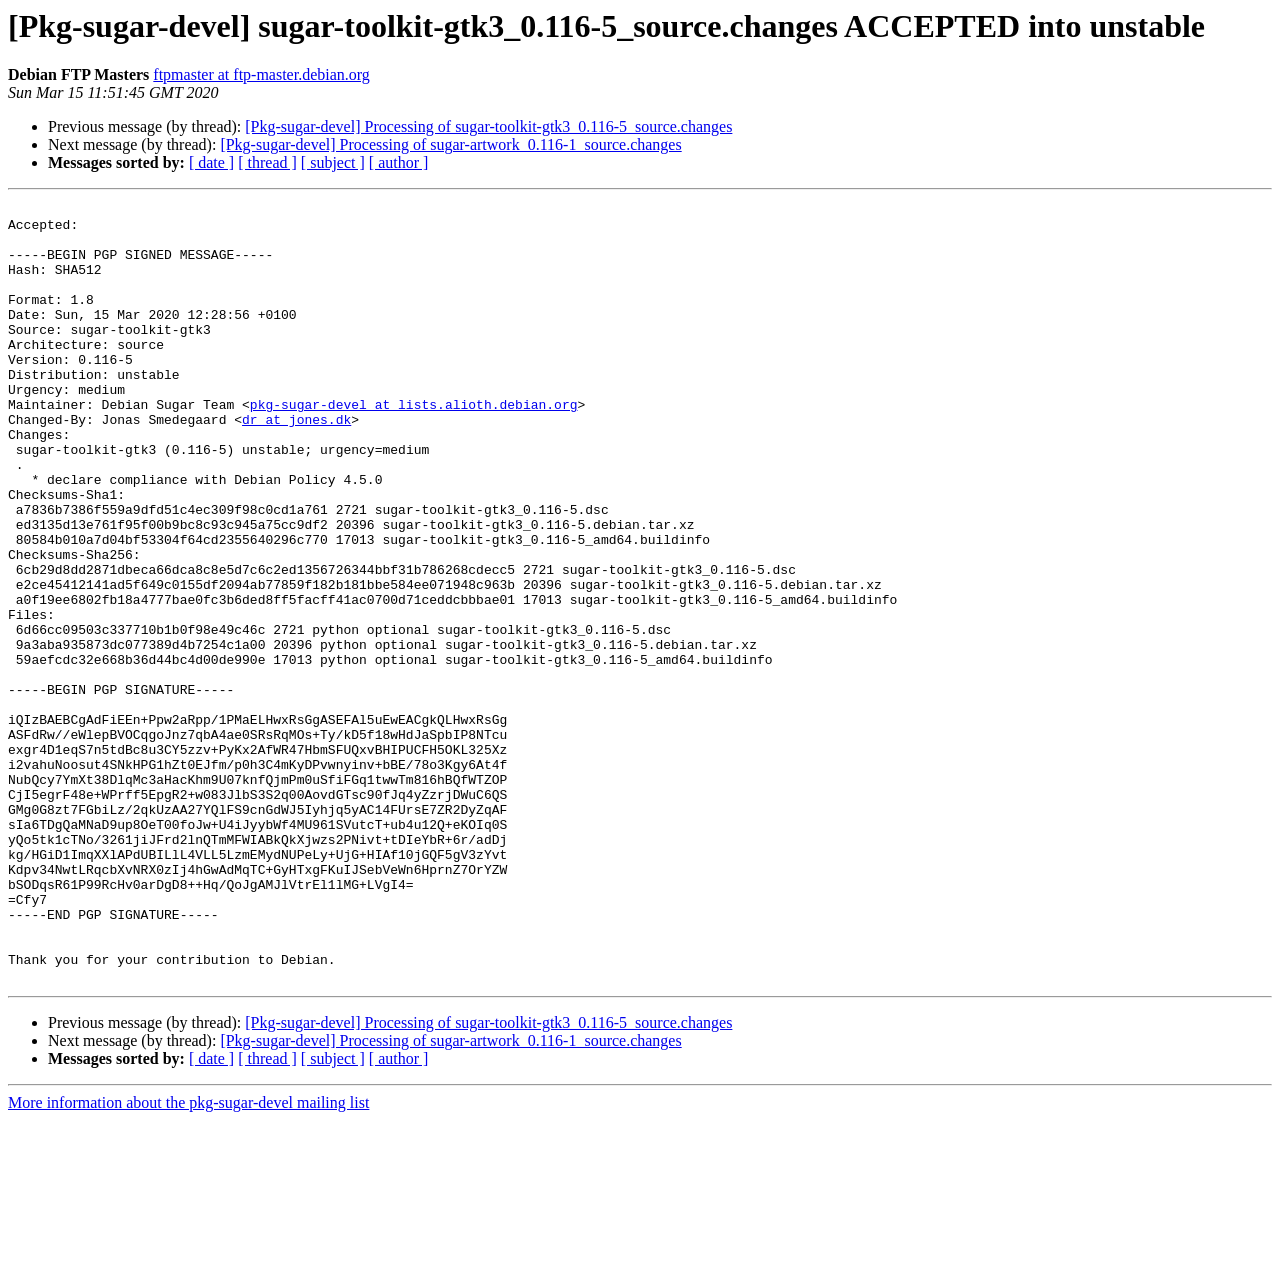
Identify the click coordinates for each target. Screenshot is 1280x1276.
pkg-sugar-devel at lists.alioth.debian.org (414, 446)
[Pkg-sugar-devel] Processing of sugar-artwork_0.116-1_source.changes (450, 144)
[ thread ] (267, 162)
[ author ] (399, 162)
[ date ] (211, 162)
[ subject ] (333, 162)
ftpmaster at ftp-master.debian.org (261, 74)
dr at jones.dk (296, 464)
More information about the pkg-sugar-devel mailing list (188, 1258)
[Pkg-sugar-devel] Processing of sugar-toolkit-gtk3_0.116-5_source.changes (488, 126)
